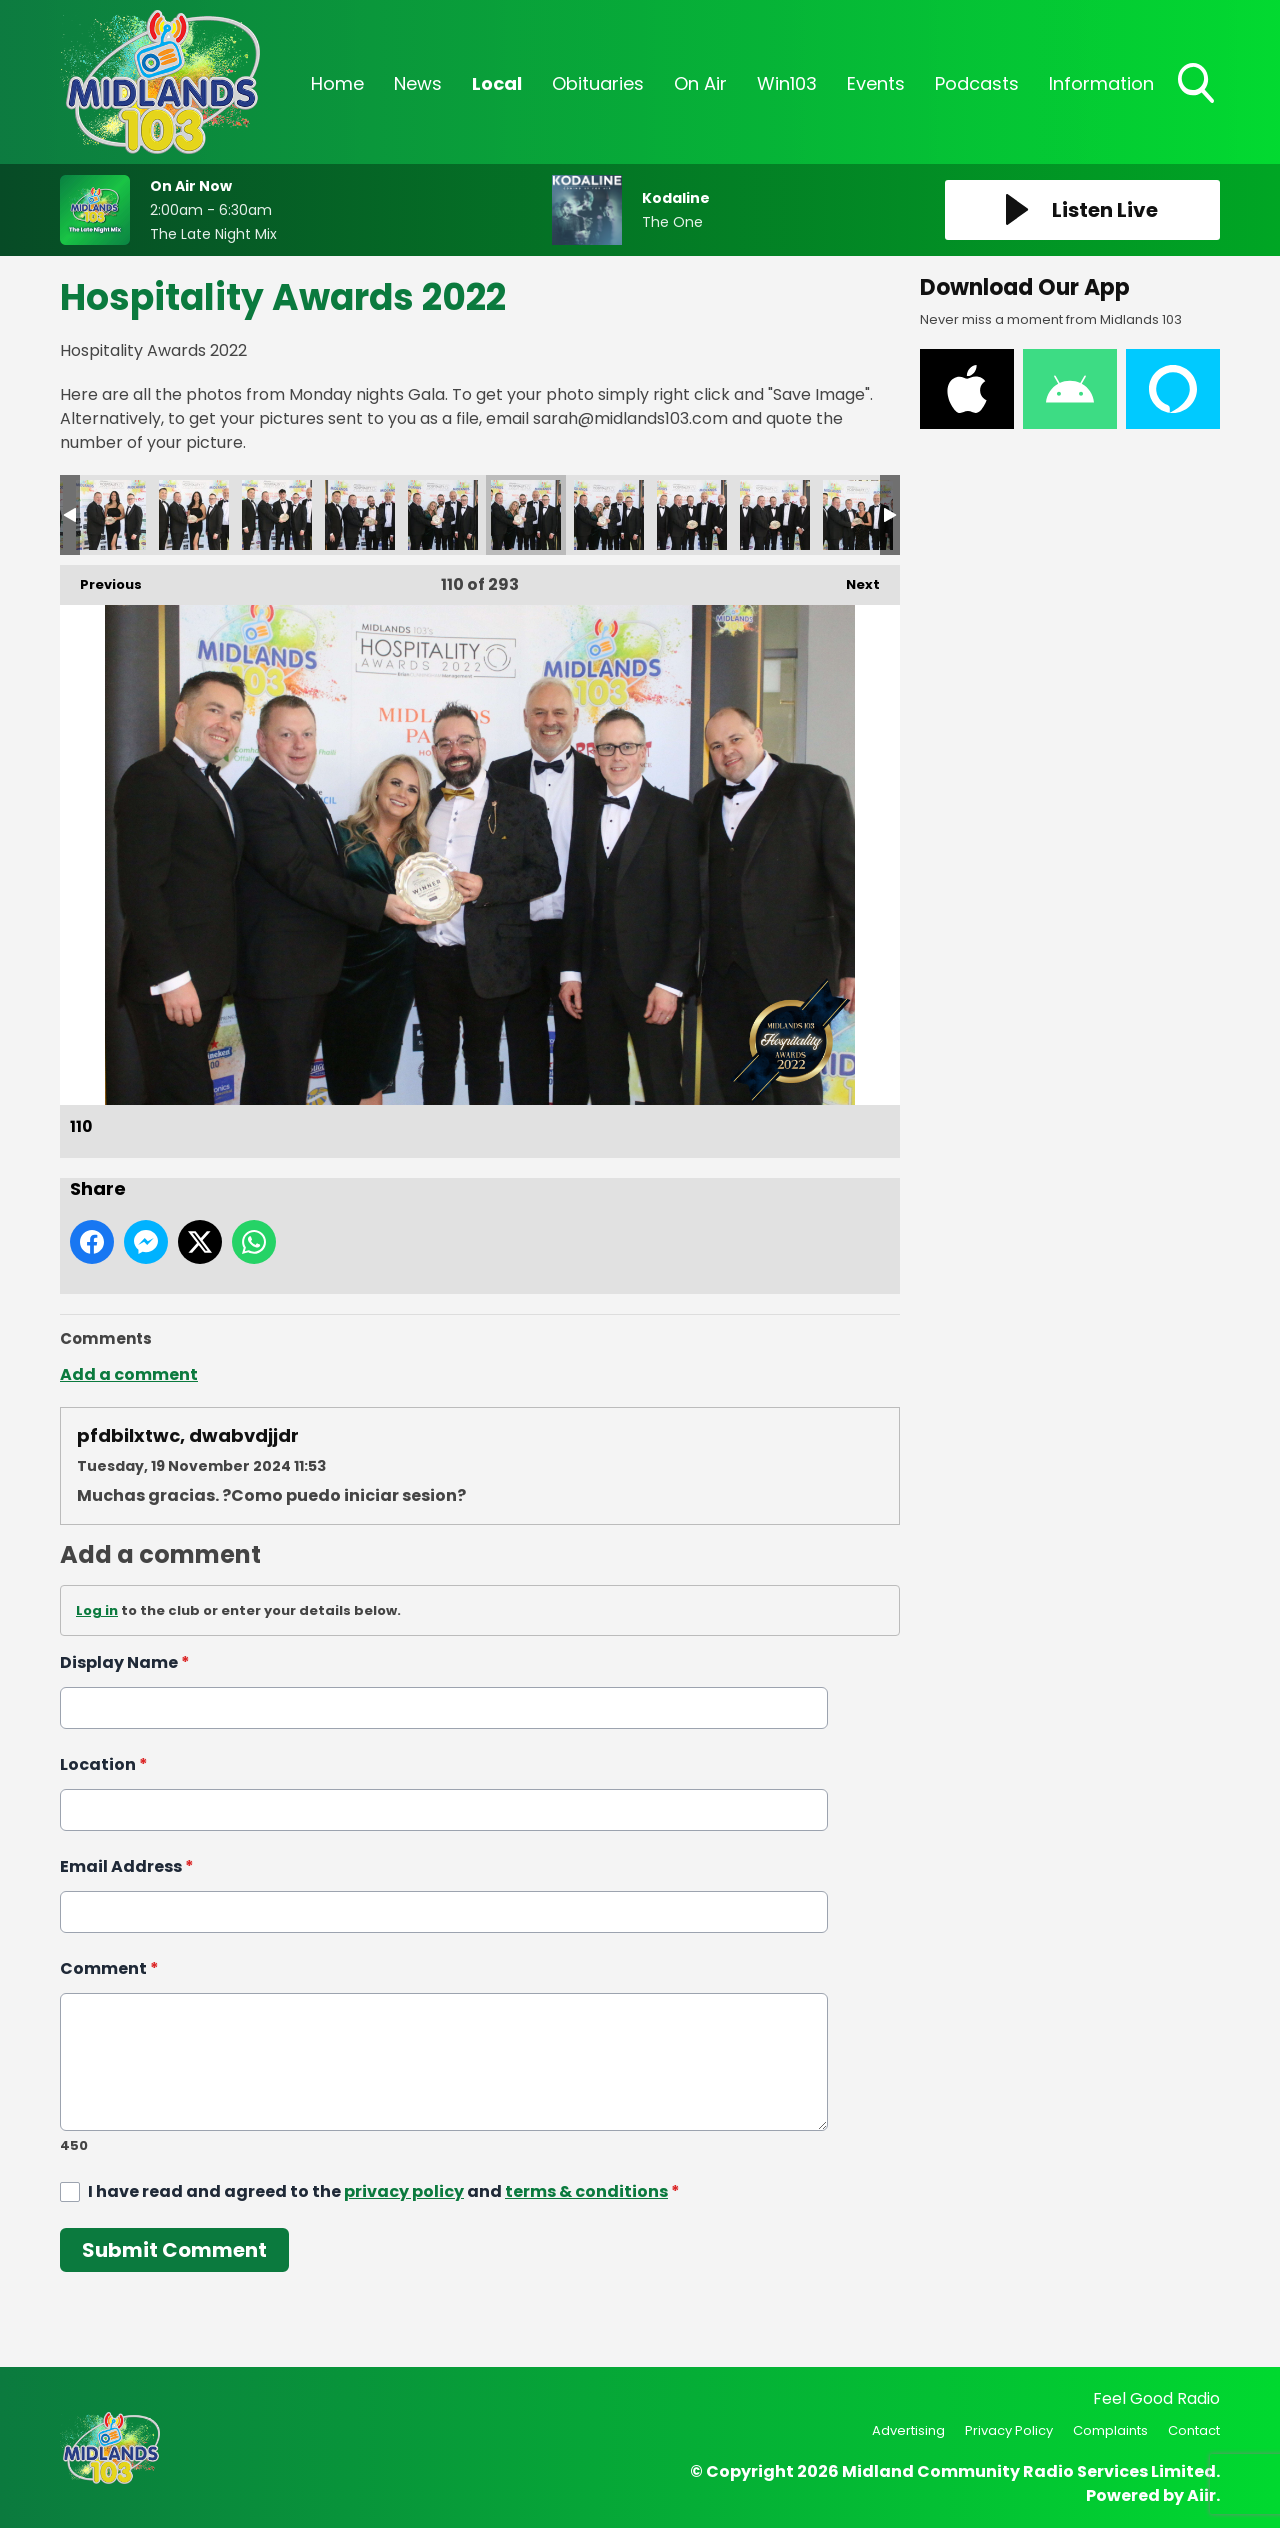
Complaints (1110, 2430)
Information (1101, 83)
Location (104, 1764)
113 (775, 515)
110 (526, 515)
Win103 (787, 83)
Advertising (908, 2430)
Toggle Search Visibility (1198, 85)
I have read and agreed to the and (384, 2191)
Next (853, 579)
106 (194, 515)
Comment (109, 1968)
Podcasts (977, 83)
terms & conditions (586, 2191)
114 (858, 515)
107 (277, 515)
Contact (1194, 2430)
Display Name (125, 1662)
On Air (700, 83)
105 (111, 515)
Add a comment (129, 1374)
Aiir (1201, 2495)
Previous (101, 579)
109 (443, 515)
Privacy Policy (1009, 2430)
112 (692, 515)
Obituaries (598, 83)
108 (360, 515)
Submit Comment (174, 2250)
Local (497, 83)
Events (876, 83)
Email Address (127, 1866)
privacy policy (404, 2191)
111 (609, 515)
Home (337, 83)
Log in (97, 1610)
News (418, 83)
